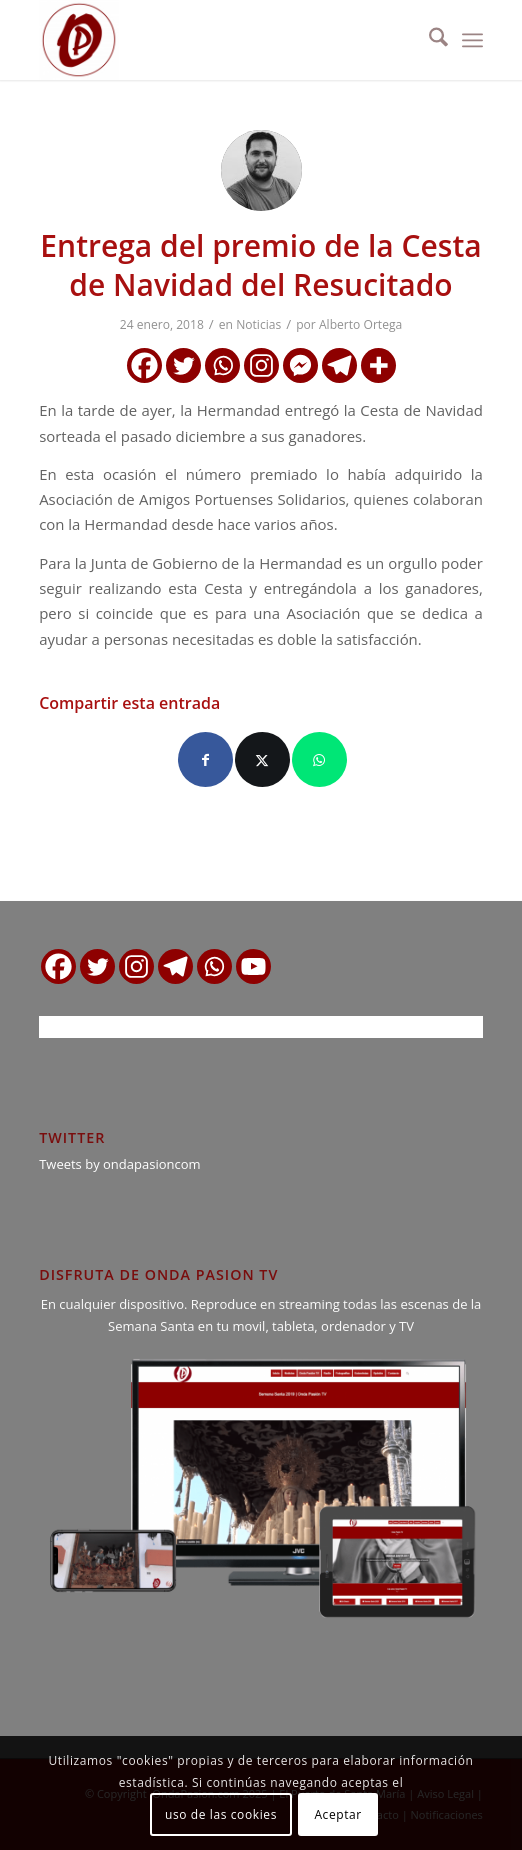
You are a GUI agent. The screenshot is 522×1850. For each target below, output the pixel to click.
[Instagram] (261, 365)
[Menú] (472, 40)
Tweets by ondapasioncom (119, 1164)
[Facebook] (144, 365)
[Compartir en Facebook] (205, 759)
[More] (378, 365)
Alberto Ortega (360, 324)
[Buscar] (428, 40)
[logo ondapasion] (216, 40)
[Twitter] (183, 365)
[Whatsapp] (222, 365)
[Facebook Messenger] (300, 365)
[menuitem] (428, 40)
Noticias (258, 324)
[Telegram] (339, 365)
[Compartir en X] (262, 759)
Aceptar (337, 1814)
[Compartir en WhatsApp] (319, 759)
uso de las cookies (221, 1814)
